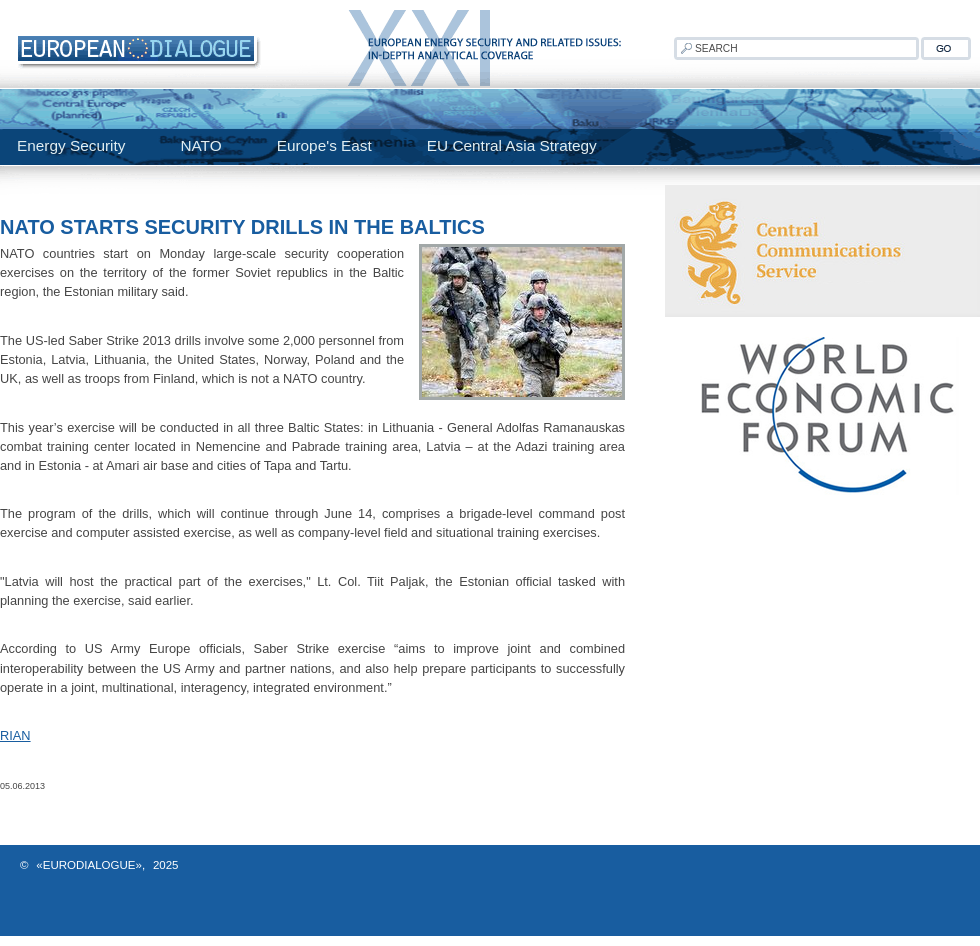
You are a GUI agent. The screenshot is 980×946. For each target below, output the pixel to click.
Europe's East (324, 145)
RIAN (15, 735)
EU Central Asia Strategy (512, 145)
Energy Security (71, 145)
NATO (200, 145)
